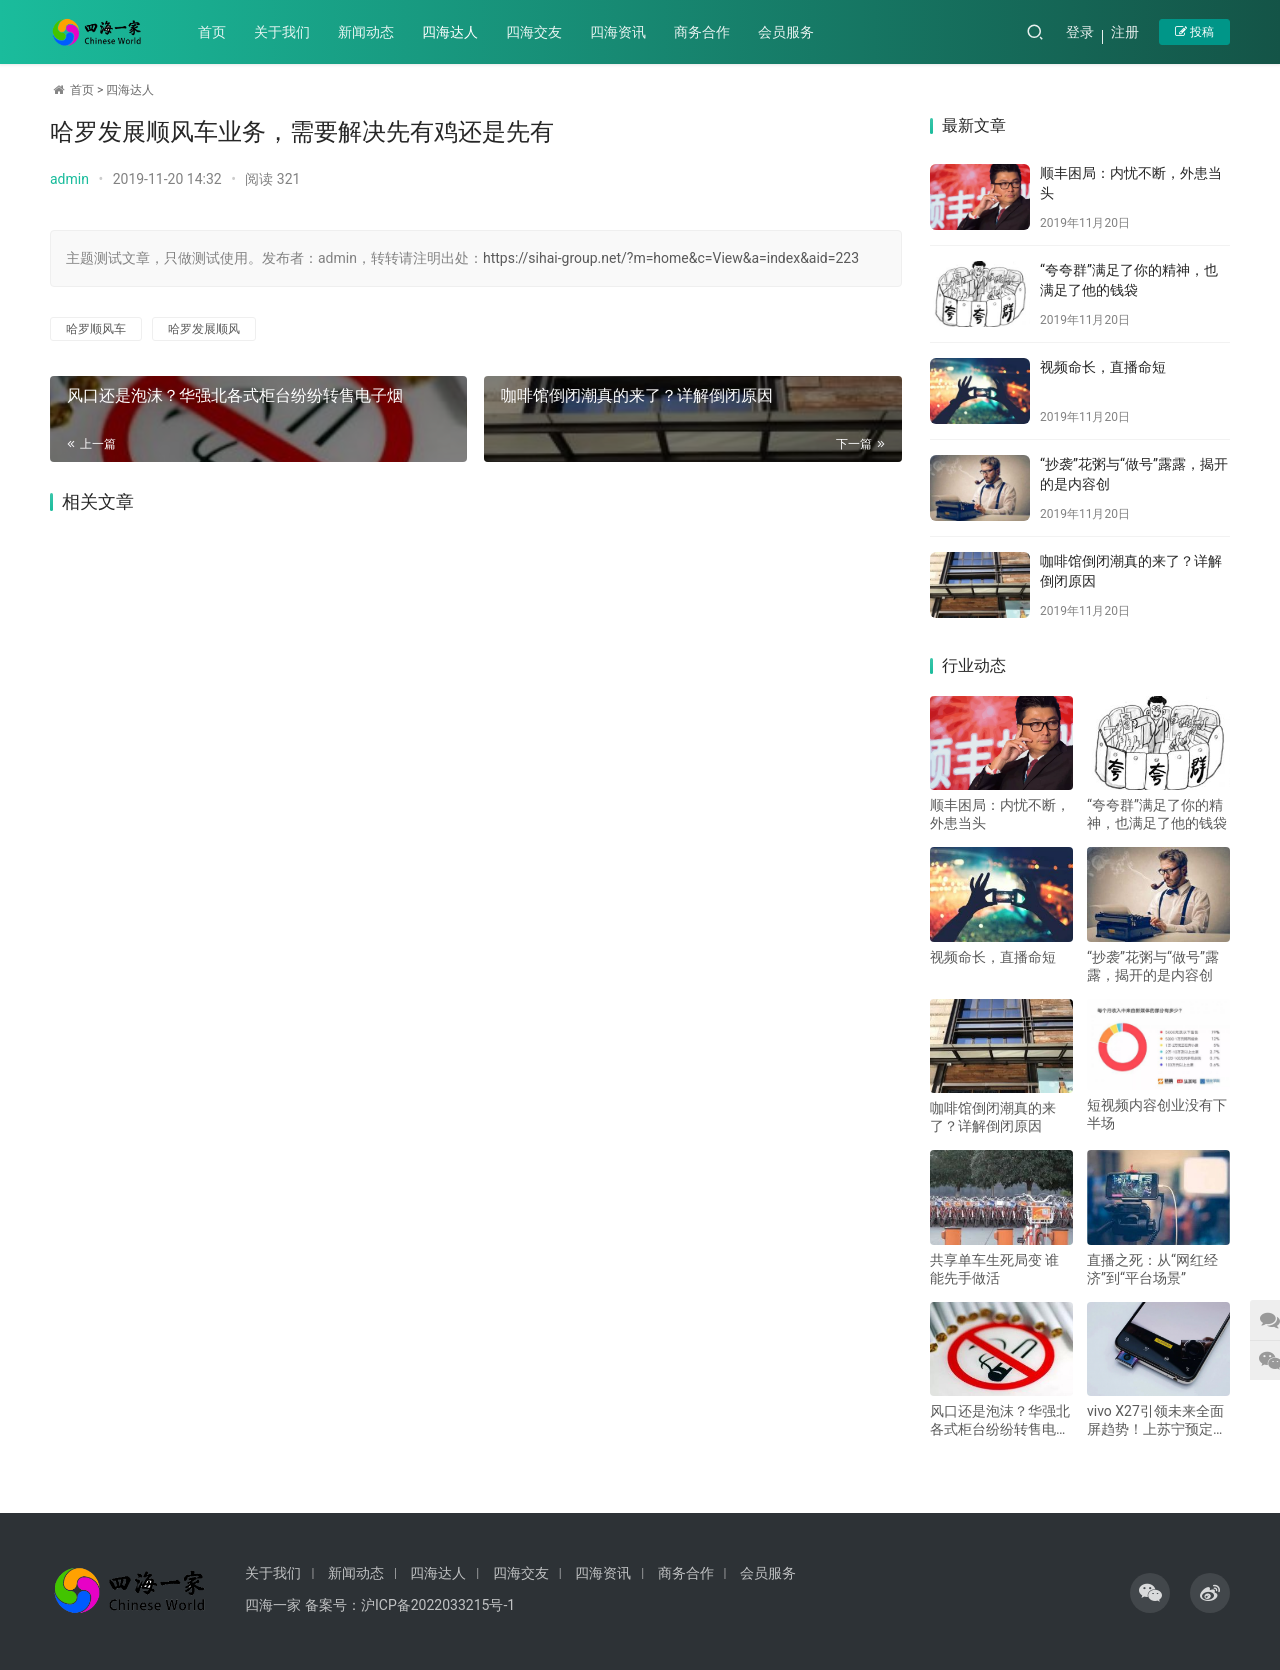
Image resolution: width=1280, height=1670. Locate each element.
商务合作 (703, 32)
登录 (1080, 32)
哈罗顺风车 (96, 329)
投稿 (1194, 32)
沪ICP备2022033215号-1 (438, 1605)
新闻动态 (367, 32)
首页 (213, 32)
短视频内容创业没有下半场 (1157, 1114)
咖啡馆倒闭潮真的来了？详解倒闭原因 (631, 394)
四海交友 (535, 32)
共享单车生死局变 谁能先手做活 (994, 1269)
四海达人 (451, 32)
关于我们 (283, 32)
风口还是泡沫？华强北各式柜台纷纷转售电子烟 (234, 394)
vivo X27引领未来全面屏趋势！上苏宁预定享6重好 (1157, 1420)
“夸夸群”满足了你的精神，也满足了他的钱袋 (1157, 814)
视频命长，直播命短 (1103, 367)
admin (69, 179)
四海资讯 (619, 32)
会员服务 (787, 32)
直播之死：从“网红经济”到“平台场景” (1152, 1269)
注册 (1125, 32)
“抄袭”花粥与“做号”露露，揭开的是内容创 (1153, 966)
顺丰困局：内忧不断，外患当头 (1000, 814)
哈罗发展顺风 (204, 329)
